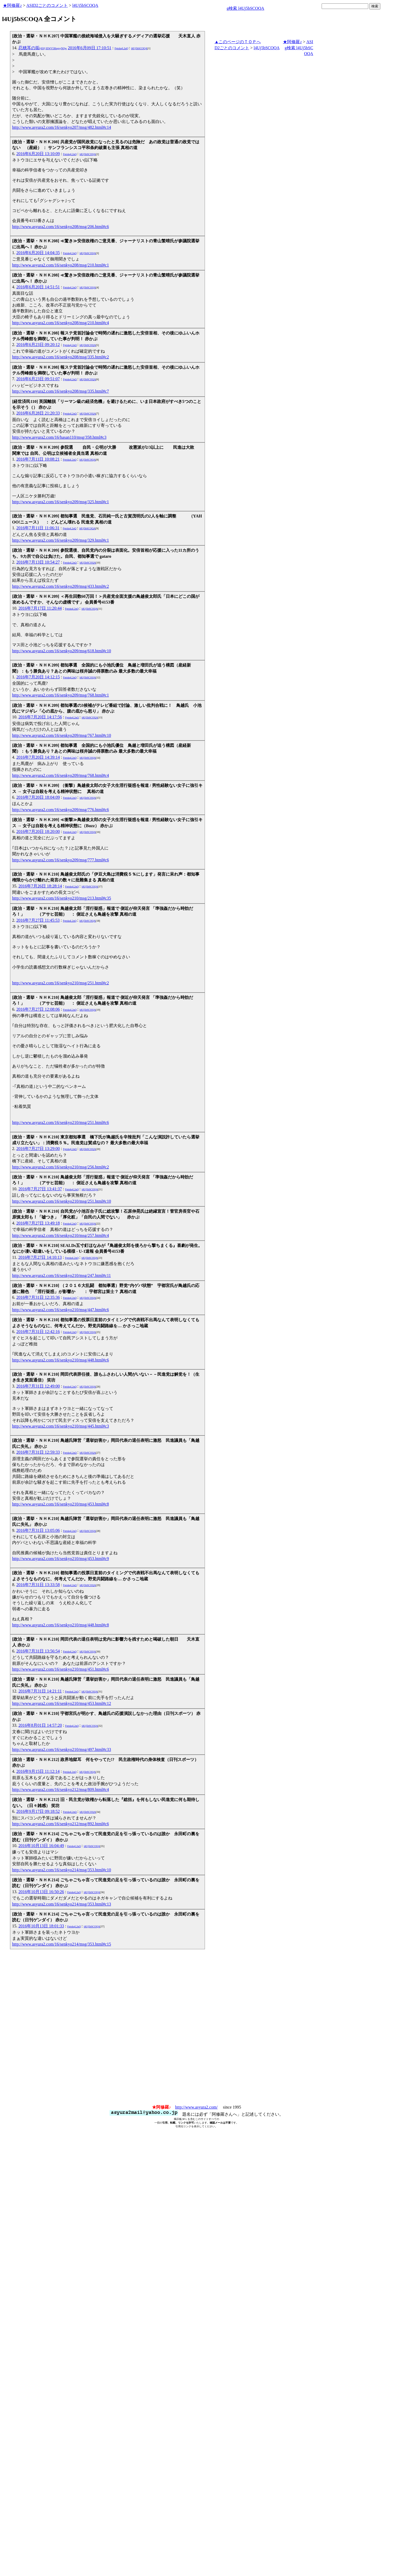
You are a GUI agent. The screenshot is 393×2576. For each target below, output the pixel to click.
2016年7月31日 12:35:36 (38, 1297)
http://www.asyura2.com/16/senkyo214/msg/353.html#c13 (61, 1904)
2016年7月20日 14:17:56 (40, 717)
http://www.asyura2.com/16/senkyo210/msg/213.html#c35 (61, 898)
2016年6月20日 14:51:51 (38, 287)
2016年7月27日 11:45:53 (38, 920)
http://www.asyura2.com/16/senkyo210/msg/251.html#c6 (60, 1122)
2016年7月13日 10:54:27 (38, 562)
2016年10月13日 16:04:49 (41, 1845)
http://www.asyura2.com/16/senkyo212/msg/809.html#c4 (60, 1789)
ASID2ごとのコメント (47, 5)
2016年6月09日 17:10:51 (89, 48)
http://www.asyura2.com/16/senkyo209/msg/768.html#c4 (60, 775)
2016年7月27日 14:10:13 (40, 1257)
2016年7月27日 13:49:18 (38, 1223)
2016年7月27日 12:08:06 (38, 1009)
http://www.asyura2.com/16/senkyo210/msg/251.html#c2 (60, 983)
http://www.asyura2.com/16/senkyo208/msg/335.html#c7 (60, 391)
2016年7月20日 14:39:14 (38, 757)
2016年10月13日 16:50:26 (41, 1891)
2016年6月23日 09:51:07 (38, 379)
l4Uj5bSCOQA (85, 5)
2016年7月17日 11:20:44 (40, 608)
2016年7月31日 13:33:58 (38, 1584)
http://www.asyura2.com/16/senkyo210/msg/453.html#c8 (60, 1504)
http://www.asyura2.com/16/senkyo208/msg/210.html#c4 (60, 322)
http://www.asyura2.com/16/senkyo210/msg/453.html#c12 (61, 1703)
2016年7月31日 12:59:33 (38, 1452)
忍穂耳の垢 (42, 48)
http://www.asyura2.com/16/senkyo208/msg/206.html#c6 (60, 226)
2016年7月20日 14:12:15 (38, 677)
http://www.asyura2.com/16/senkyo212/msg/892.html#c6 (60, 1824)
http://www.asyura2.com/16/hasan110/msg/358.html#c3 (59, 437)
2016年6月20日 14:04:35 (38, 252)
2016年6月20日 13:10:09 (38, 153)
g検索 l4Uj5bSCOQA (245, 8)
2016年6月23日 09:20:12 (38, 344)
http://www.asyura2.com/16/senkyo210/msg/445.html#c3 (60, 1426)
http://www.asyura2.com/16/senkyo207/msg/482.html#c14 (61, 127)
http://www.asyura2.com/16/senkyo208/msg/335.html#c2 (60, 357)
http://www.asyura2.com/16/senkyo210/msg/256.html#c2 (60, 1167)
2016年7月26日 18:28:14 (40, 886)
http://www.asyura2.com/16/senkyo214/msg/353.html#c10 (61, 1870)
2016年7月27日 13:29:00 (38, 1148)
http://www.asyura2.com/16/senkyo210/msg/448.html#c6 (60, 1360)
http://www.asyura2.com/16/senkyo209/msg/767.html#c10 (61, 735)
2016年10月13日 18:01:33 (41, 1926)
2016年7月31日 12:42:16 (38, 1331)
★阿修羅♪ (12, 5)
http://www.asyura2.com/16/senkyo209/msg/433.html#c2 (60, 586)
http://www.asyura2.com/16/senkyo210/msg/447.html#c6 (60, 1309)
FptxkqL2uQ (121, 48)
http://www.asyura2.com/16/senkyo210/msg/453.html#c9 (60, 1558)
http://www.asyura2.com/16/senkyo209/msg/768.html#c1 (60, 695)
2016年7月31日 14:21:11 (40, 1691)
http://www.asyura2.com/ (196, 2107)
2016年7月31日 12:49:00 (38, 1386)
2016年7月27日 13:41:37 (40, 1189)
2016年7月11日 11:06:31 (38, 528)
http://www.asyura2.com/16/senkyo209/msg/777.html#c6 (60, 860)
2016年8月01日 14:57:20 (40, 1725)
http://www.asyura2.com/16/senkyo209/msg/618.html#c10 (61, 651)
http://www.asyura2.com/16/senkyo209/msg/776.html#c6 (60, 809)
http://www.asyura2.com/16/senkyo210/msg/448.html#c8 (60, 1625)
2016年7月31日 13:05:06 (38, 1530)
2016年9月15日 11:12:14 (38, 1771)
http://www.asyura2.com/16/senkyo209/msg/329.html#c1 (60, 540)
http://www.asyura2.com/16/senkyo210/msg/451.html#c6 (60, 1669)
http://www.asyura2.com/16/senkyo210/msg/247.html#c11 (61, 1275)
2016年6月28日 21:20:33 (38, 413)
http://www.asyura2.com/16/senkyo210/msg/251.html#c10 (61, 1201)
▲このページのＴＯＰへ (237, 42)
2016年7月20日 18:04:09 (38, 797)
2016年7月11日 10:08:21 (38, 459)
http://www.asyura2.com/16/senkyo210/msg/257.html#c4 (60, 1235)
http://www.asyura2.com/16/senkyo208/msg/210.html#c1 (60, 265)
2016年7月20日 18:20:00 (38, 831)
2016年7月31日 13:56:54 (38, 1651)
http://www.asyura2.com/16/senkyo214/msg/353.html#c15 (61, 1944)
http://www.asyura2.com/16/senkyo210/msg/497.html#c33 (61, 1749)
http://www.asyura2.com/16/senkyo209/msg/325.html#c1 (60, 502)
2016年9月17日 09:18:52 (38, 1811)
